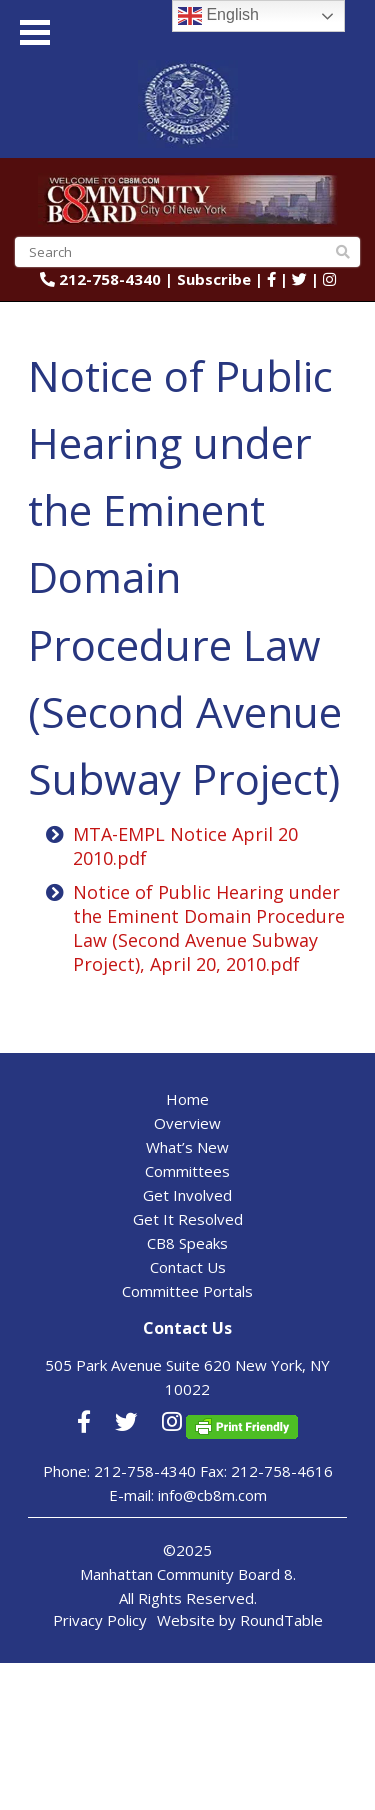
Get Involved (187, 1195)
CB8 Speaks (187, 1243)
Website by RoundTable (240, 1620)
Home (187, 1099)
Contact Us (188, 1267)
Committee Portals (187, 1291)
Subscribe (214, 279)
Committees (187, 1171)
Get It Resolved (188, 1219)
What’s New (187, 1147)
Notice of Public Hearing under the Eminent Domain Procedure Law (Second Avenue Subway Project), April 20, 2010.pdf (209, 928)
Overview (187, 1123)
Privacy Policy (100, 1620)
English (218, 16)
